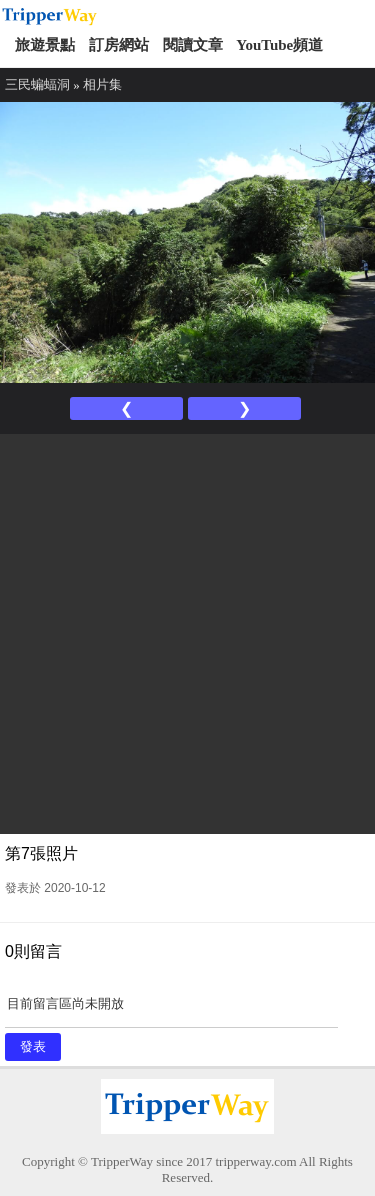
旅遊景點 (45, 45)
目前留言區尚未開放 (171, 1010)
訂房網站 (119, 45)
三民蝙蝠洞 (37, 84)
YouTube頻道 (279, 45)
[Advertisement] (187, 631)
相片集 (102, 84)
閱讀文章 (193, 45)
